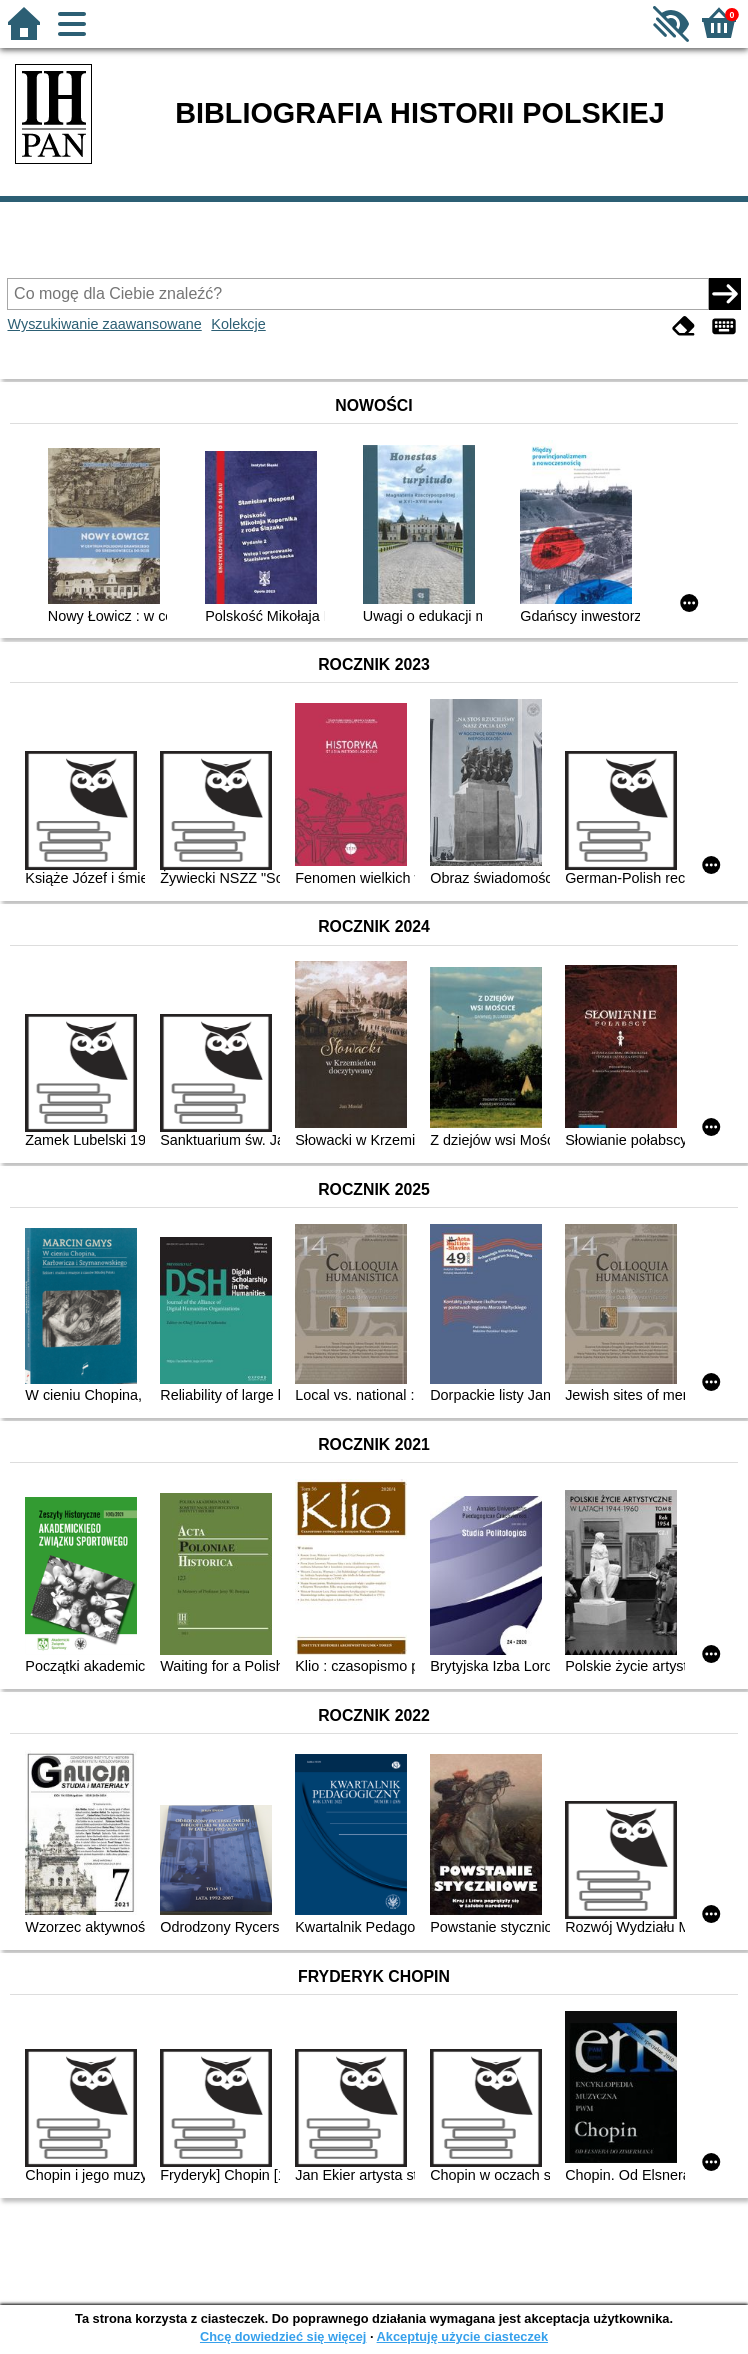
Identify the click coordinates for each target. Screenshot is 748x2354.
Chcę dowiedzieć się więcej (283, 2336)
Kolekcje (238, 324)
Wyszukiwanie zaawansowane (104, 324)
